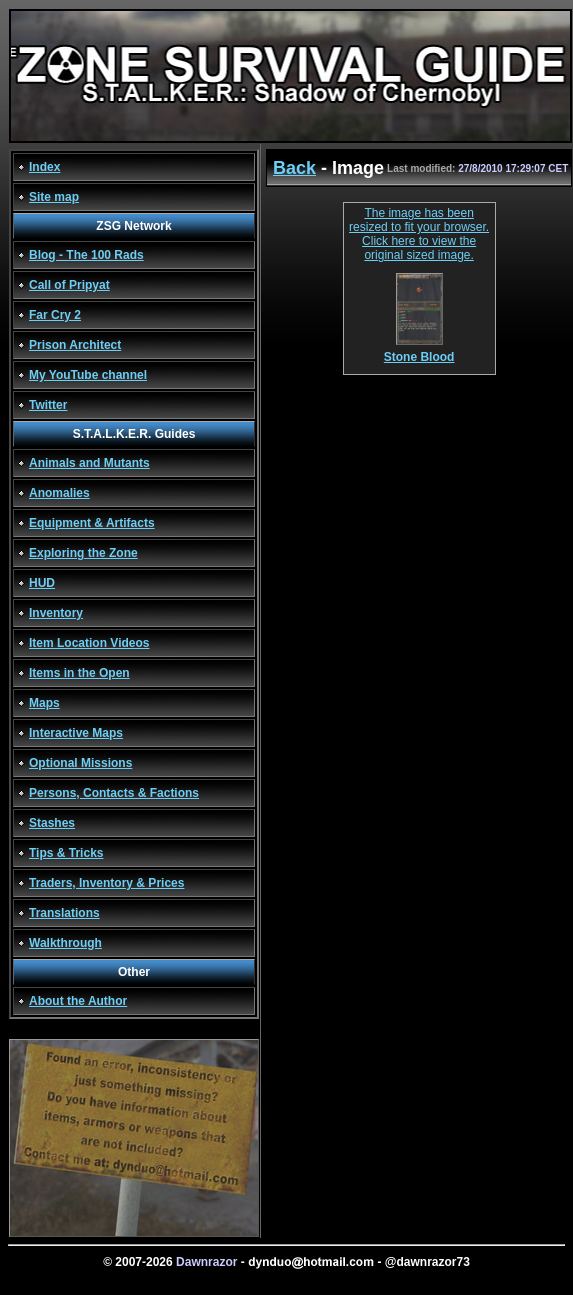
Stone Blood (419, 351)
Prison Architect (75, 345)
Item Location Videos (89, 643)
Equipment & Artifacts (92, 523)
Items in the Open (79, 673)
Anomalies (59, 493)
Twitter (48, 405)
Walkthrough (65, 943)
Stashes (52, 823)
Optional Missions (80, 763)
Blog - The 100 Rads (86, 255)
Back (294, 168)
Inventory (56, 613)
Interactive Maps (76, 733)
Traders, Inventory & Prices (106, 883)
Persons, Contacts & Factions (114, 793)
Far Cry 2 (55, 315)
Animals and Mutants (89, 463)
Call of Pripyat (69, 285)
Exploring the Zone (83, 553)
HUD (42, 583)
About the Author (78, 1001)
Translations (64, 913)
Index (44, 167)
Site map (54, 197)
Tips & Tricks (66, 853)
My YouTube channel (88, 375)
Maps (44, 703)
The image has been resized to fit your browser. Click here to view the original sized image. (419, 234)
